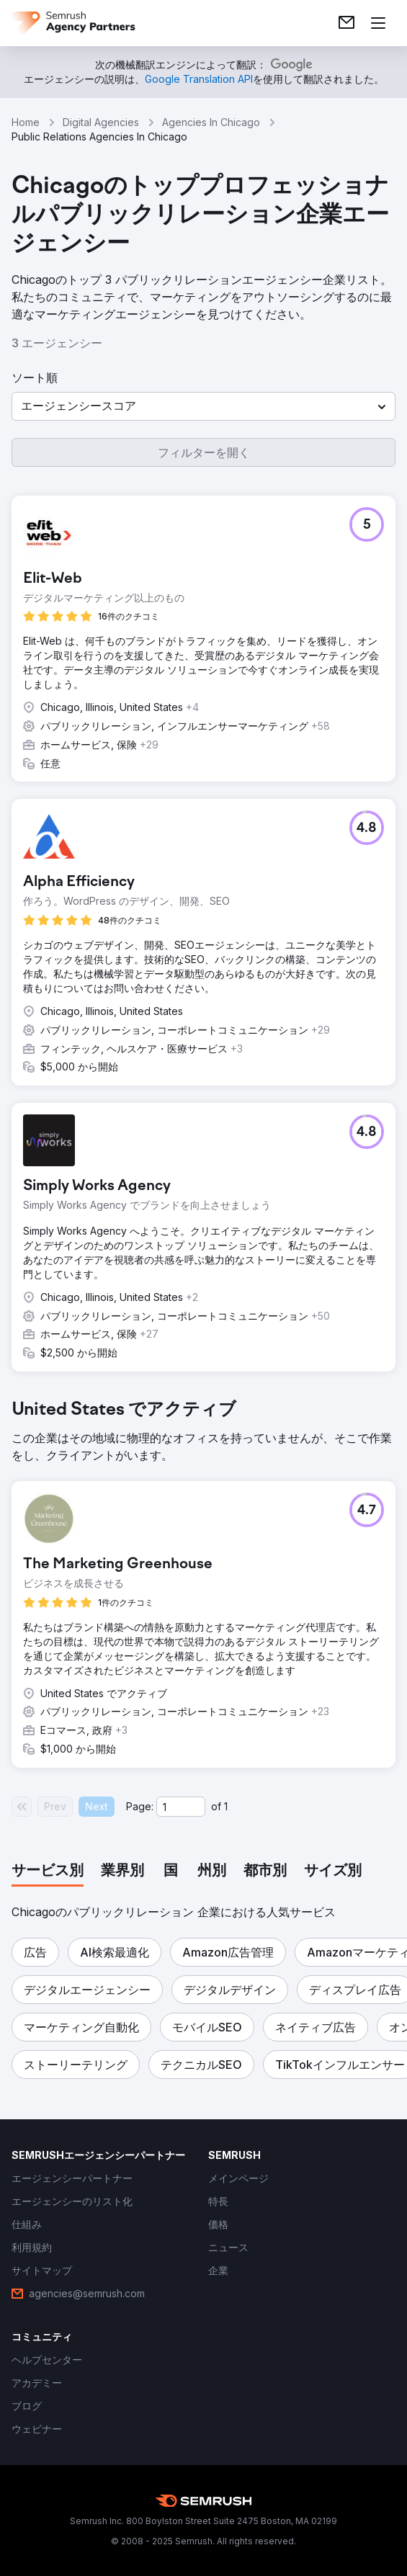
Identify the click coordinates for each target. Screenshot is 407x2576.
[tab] (48, 1871)
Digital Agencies (101, 122)
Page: (139, 1806)
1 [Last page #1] (226, 1806)
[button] (203, 406)
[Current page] (181, 1806)
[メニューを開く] (378, 23)
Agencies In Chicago (211, 122)
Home (26, 122)
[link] (346, 23)
